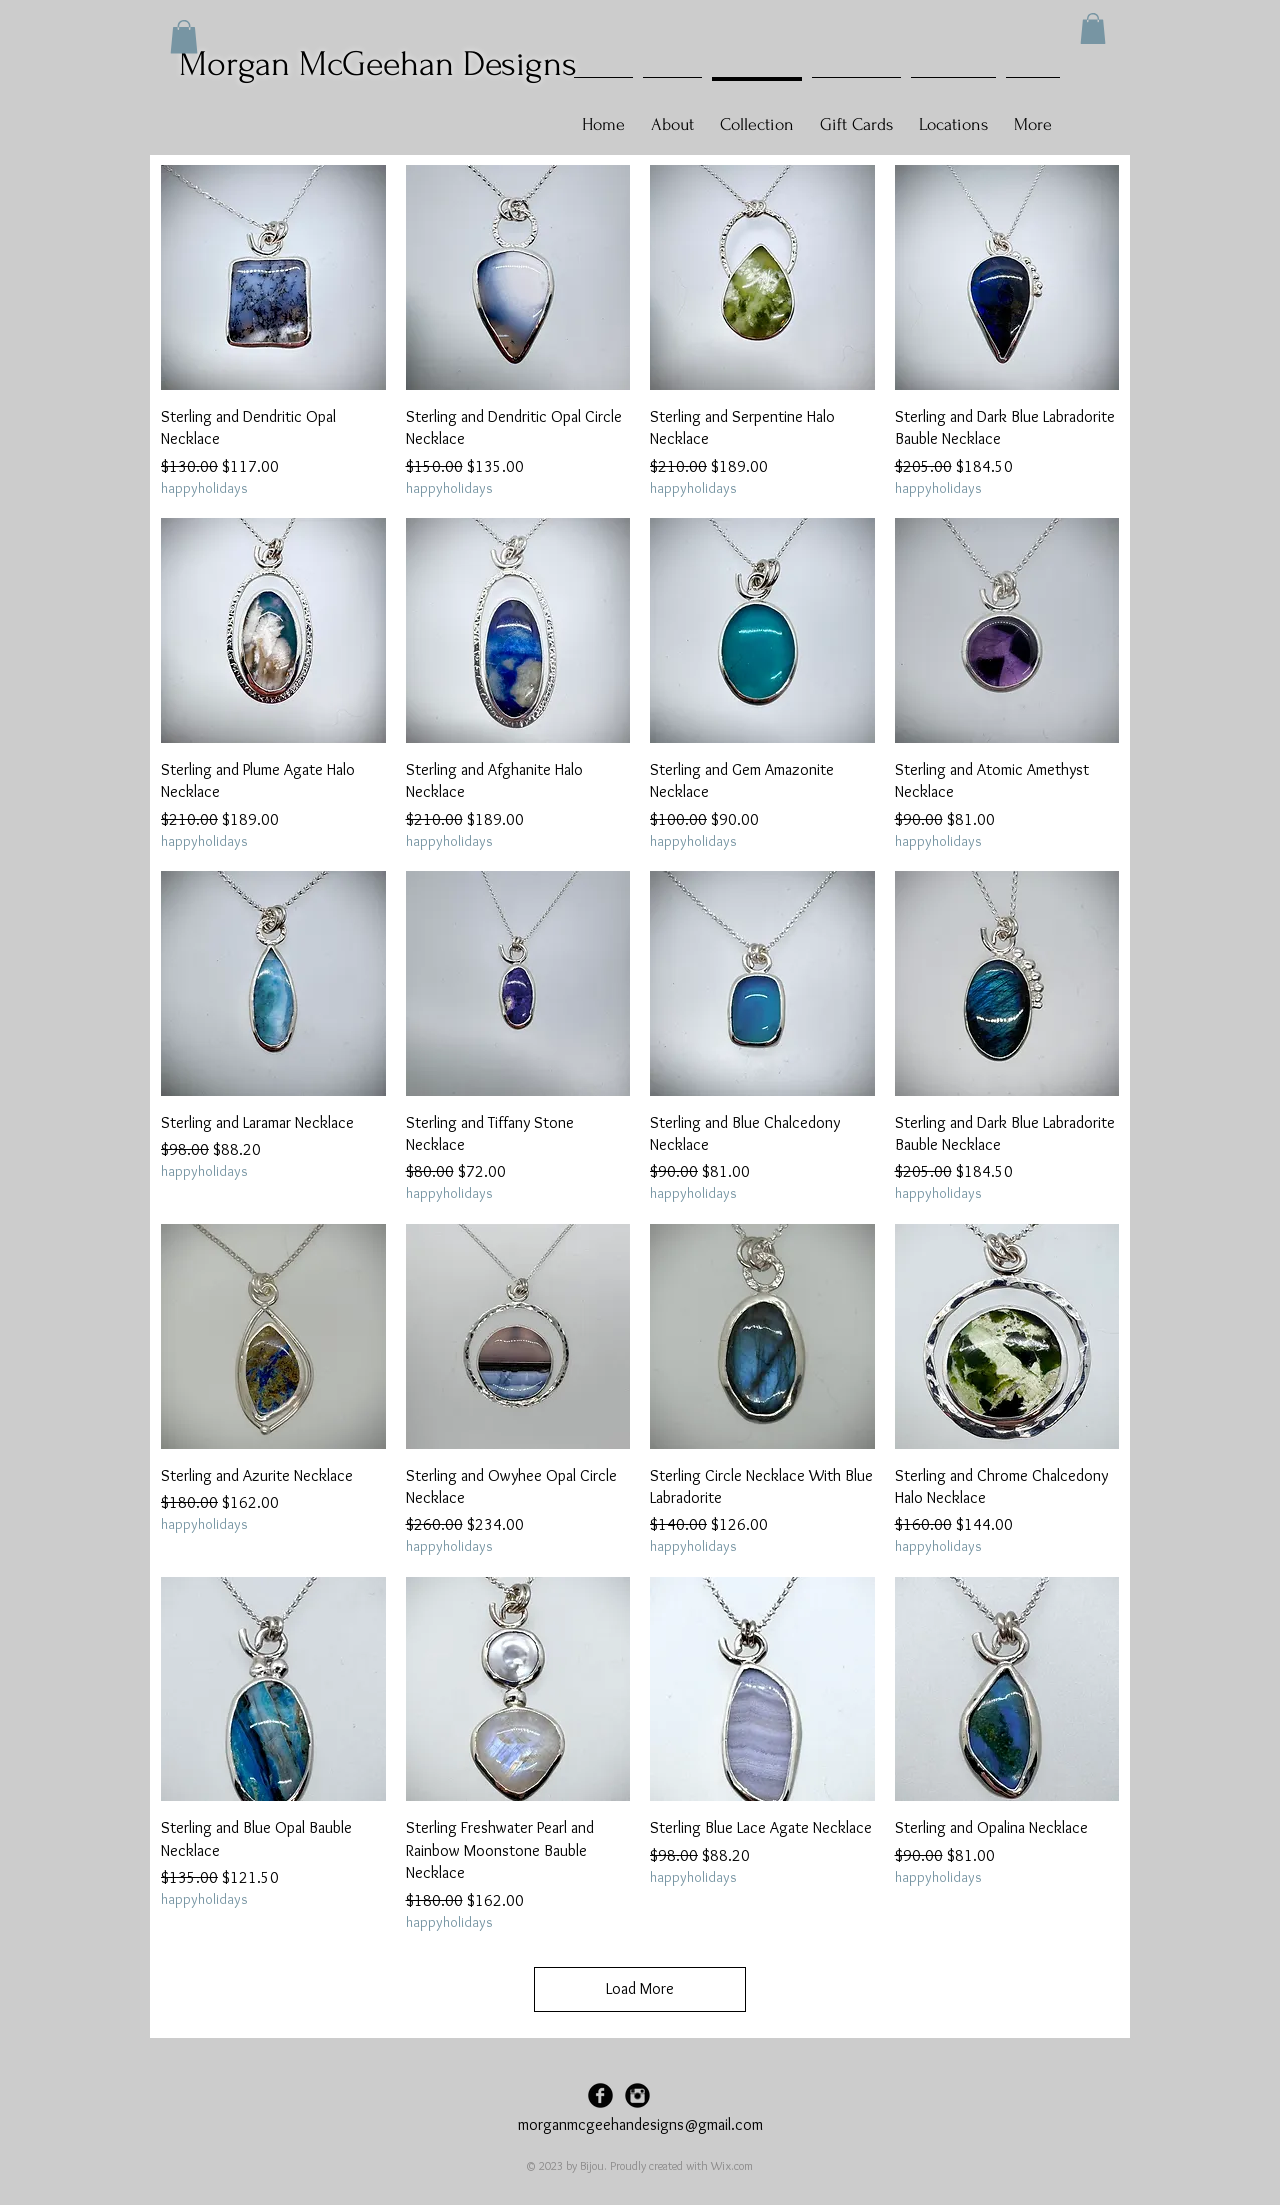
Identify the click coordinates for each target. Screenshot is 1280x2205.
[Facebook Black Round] (600, 2095)
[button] (1093, 28)
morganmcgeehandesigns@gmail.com (640, 2124)
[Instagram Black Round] (637, 2095)
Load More (640, 1988)
